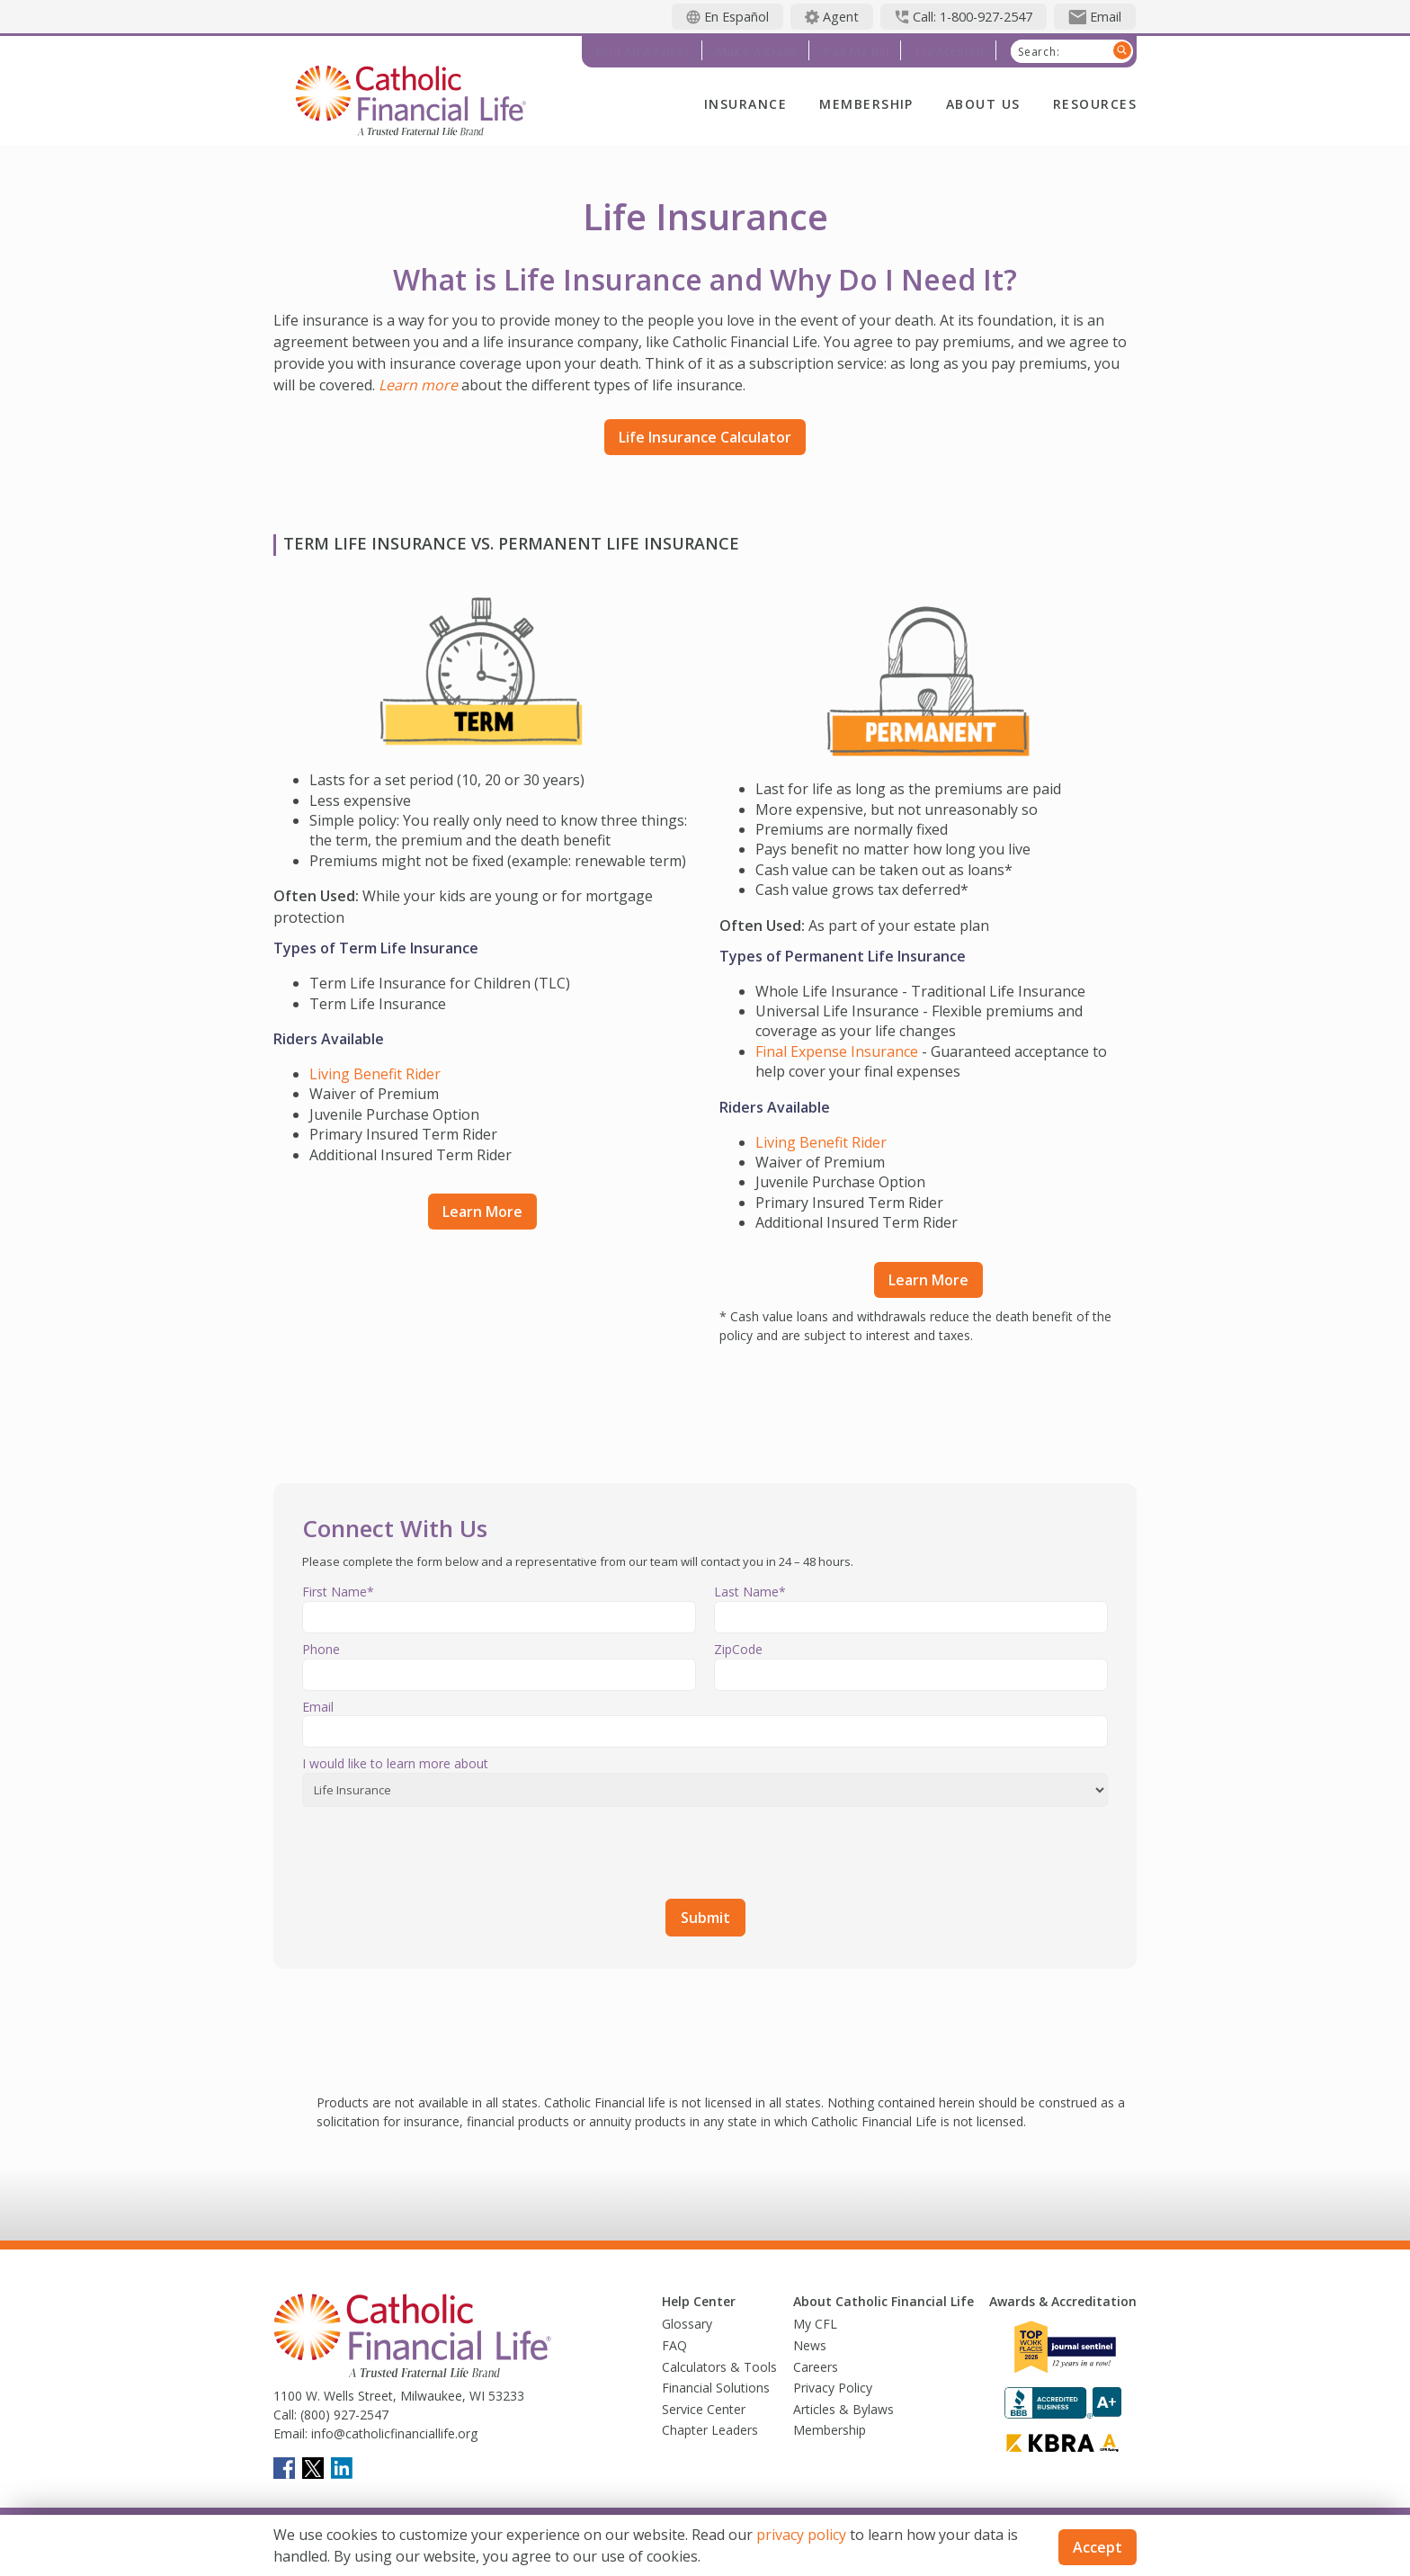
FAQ (674, 2345)
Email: (290, 2433)
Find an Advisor (643, 51)
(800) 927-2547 (342, 2414)
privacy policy (801, 2535)
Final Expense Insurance (836, 1051)
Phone (321, 1649)
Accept (1097, 2547)
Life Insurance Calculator (705, 437)
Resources (1095, 103)
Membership (866, 103)
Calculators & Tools (719, 2366)
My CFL (815, 2323)
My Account (950, 51)
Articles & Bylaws (843, 2409)
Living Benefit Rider (375, 1074)
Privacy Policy (832, 2387)
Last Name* (750, 1591)
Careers (815, 2366)
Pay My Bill (856, 51)
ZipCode (738, 1649)
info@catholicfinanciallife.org (392, 2433)
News (809, 2345)
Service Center (703, 2409)
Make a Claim (758, 51)
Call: (285, 2414)
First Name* (338, 1591)
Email (318, 1706)
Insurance (745, 103)
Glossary (687, 2323)
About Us (983, 103)
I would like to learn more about (395, 1763)
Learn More (482, 1211)
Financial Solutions (716, 2387)
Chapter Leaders (710, 2429)
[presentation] (439, 1849)
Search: (1039, 52)
